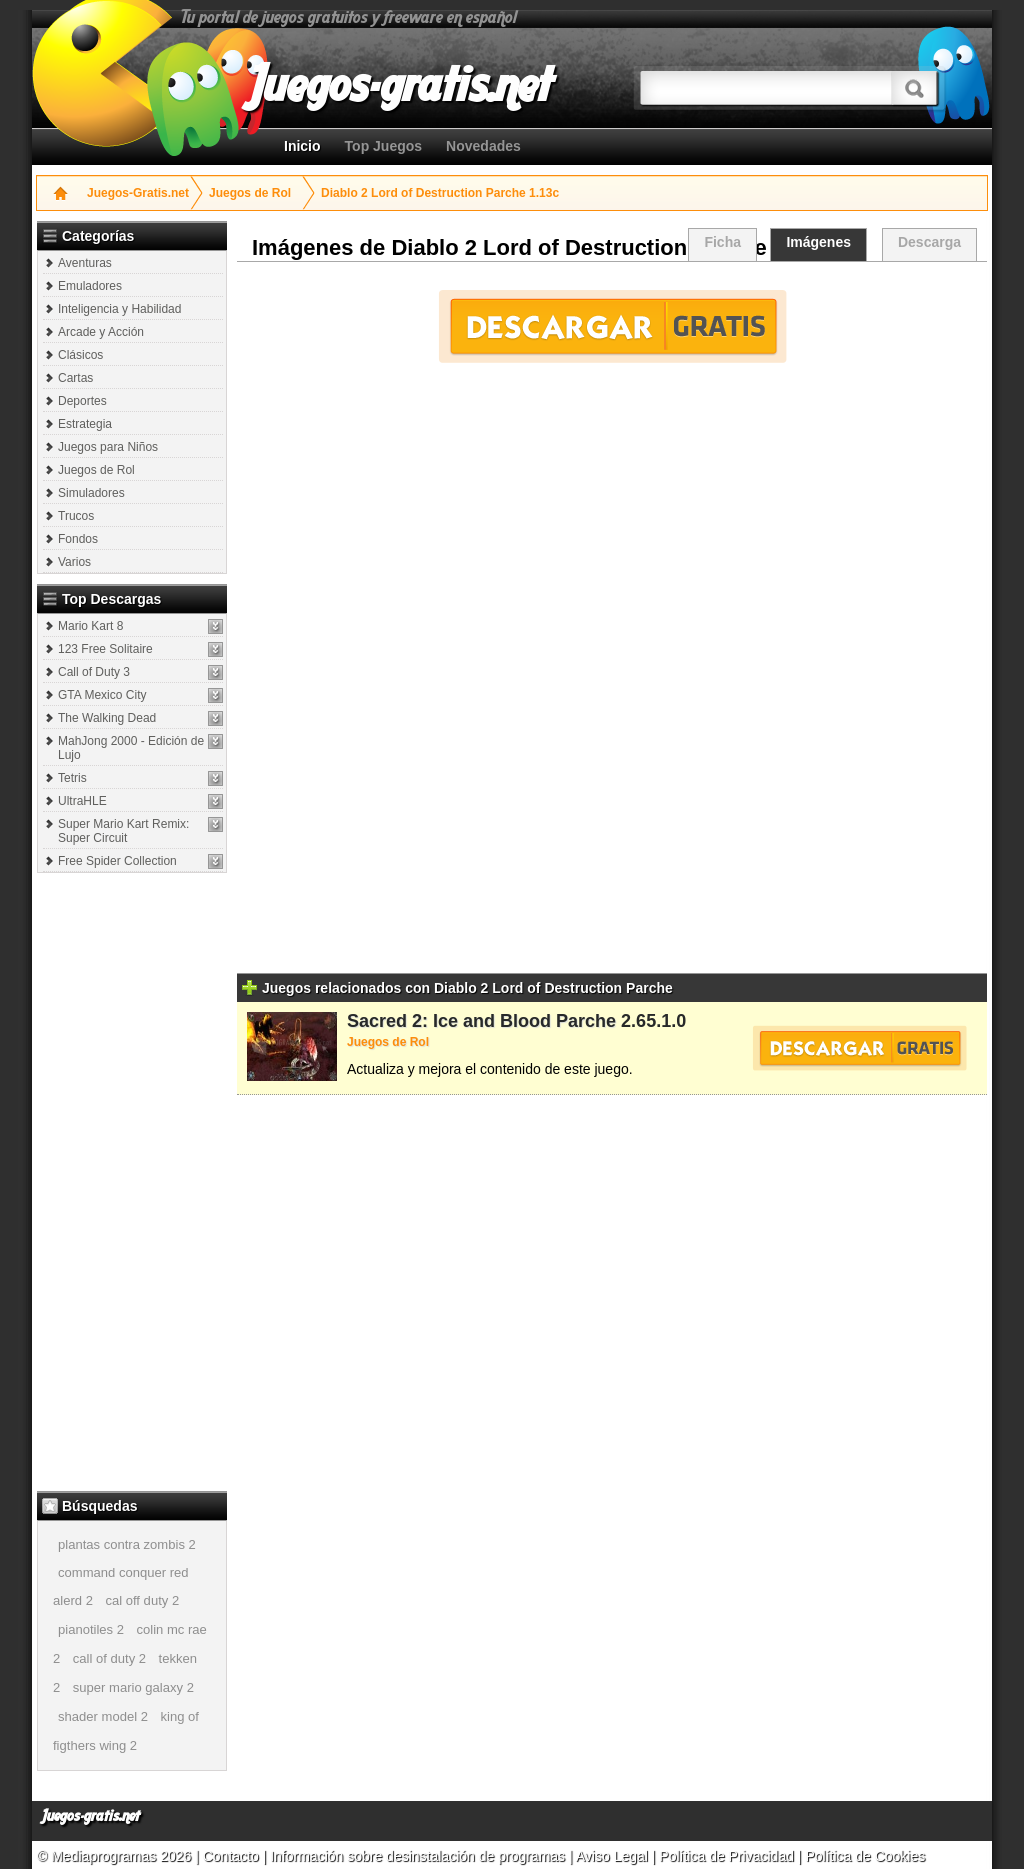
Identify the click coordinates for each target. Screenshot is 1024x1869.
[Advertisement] (134, 1181)
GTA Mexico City (102, 695)
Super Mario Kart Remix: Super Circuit (123, 831)
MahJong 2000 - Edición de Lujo (131, 748)
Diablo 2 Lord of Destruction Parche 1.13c (440, 193)
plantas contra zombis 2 (127, 1544)
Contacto (233, 1856)
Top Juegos (384, 146)
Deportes (82, 401)
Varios (74, 562)
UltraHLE (82, 801)
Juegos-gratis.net (91, 1816)
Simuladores (91, 493)
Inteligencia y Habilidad (119, 309)
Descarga (929, 242)
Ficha (722, 242)
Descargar (612, 326)
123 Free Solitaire (105, 649)
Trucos (76, 516)
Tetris (72, 778)
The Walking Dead (107, 718)
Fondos (78, 539)
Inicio (302, 146)
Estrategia (85, 424)
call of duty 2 (109, 1658)
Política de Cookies (865, 1856)
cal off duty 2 (142, 1600)
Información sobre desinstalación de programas (419, 1856)
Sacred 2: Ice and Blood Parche (481, 1021)
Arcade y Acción (101, 332)
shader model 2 (103, 1716)
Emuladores (90, 286)
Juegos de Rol (250, 193)
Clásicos (80, 355)
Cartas (75, 378)
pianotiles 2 (91, 1629)
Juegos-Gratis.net (138, 193)
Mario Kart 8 (90, 626)
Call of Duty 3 (94, 672)
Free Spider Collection (117, 861)
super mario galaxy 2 (133, 1687)
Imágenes (818, 242)
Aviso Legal (612, 1856)
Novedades (483, 146)
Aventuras (85, 263)
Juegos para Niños (108, 447)
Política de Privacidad (726, 1856)
